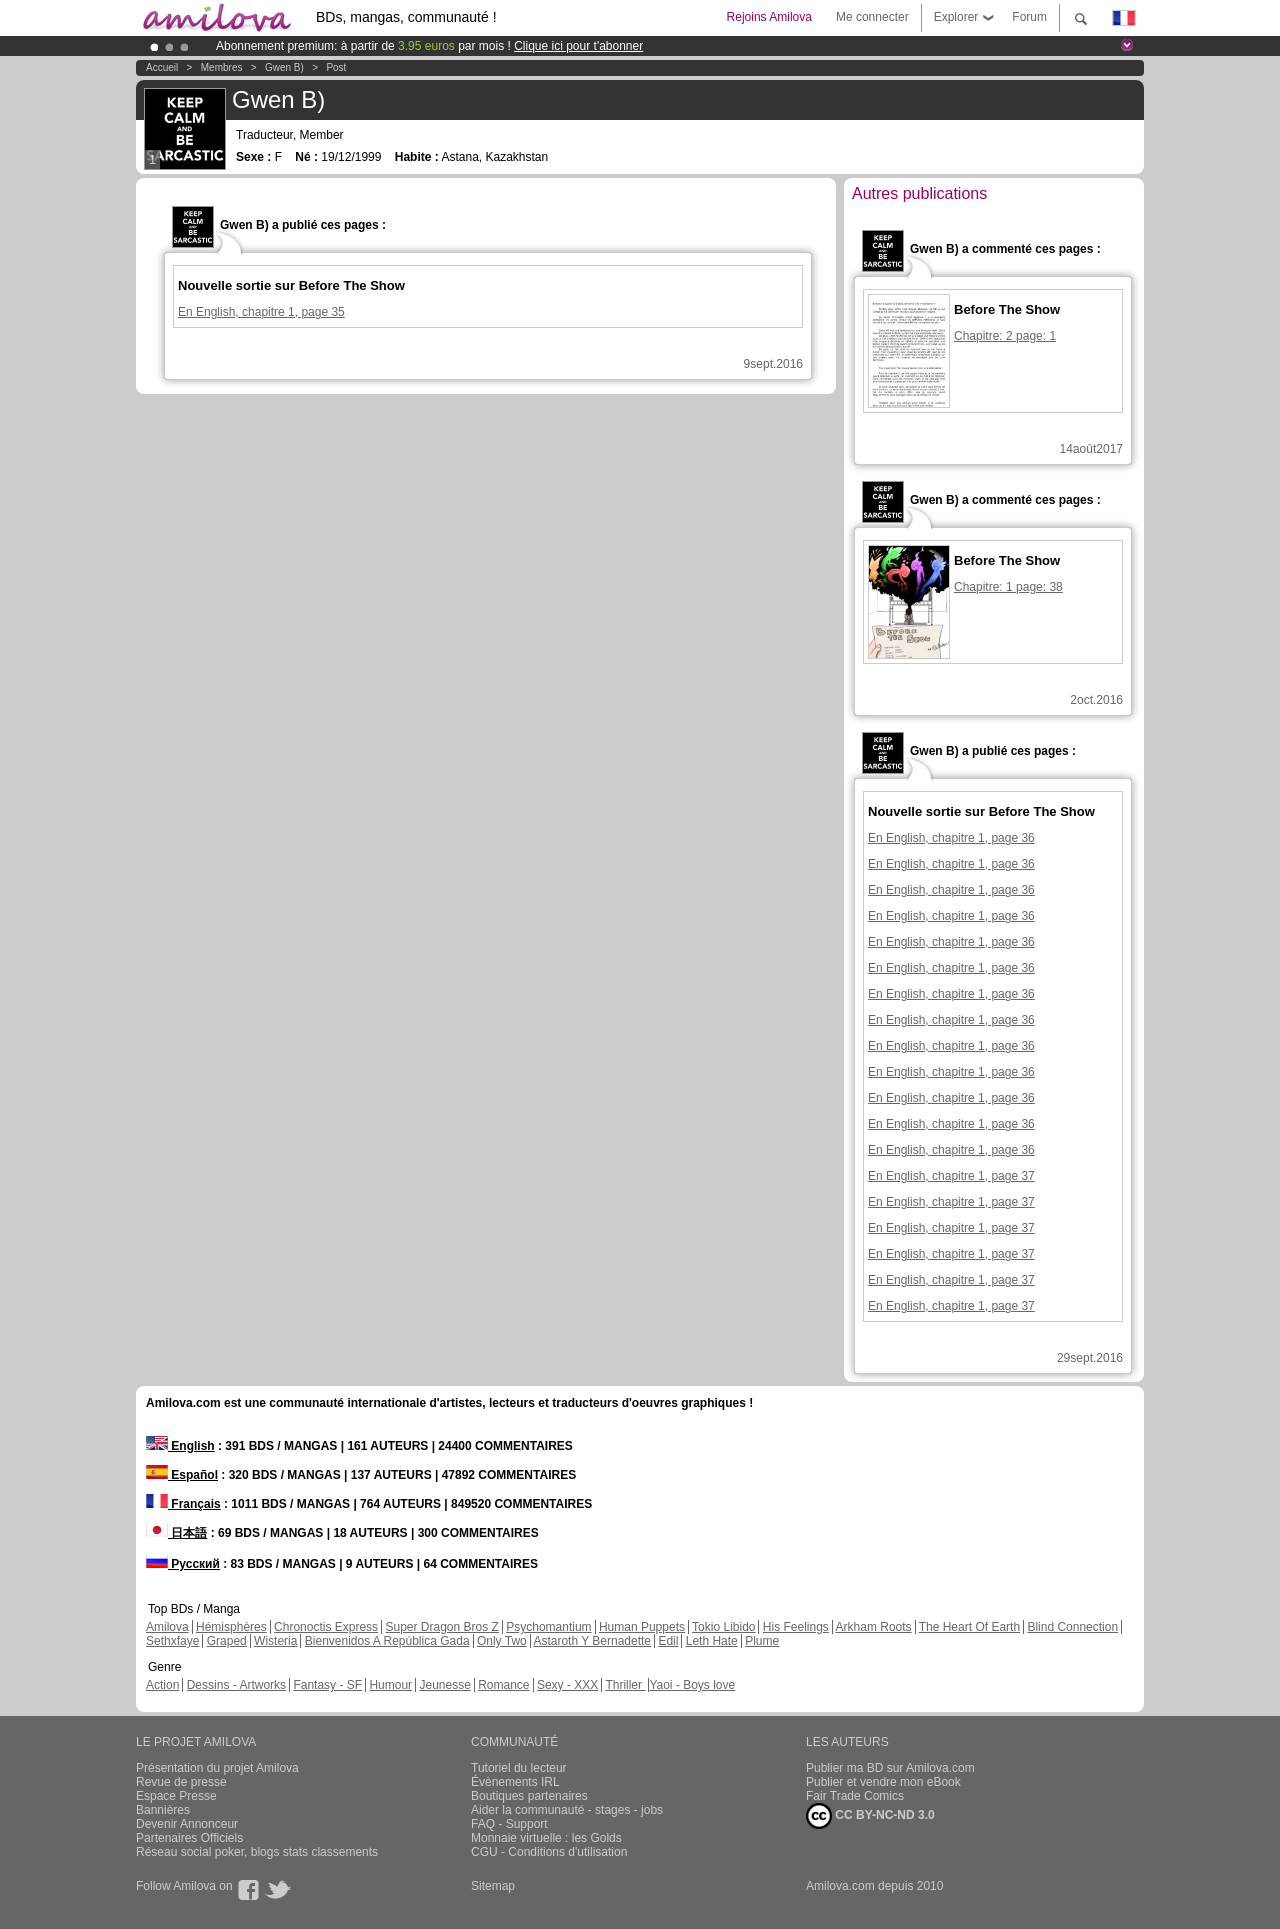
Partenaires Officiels (189, 1838)
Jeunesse (444, 1685)
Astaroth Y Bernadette (592, 1641)
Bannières (163, 1810)
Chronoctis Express (326, 1627)
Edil (668, 1641)
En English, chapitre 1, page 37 (951, 1176)
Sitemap (493, 1886)
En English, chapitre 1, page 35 (261, 312)
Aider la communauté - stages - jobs (567, 1810)
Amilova (167, 1627)
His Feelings (796, 1627)
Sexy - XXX (567, 1685)
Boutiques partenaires (529, 1796)
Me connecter (872, 17)
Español (182, 1475)
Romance (503, 1685)
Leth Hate (712, 1641)
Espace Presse (176, 1796)
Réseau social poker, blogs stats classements (257, 1852)
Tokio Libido (723, 1627)
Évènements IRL (515, 1782)
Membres (222, 67)
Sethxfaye (172, 1641)
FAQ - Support (509, 1824)
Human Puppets (642, 1627)
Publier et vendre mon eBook (883, 1782)
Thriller (625, 1685)
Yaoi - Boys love (692, 1685)
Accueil (162, 67)
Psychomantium (548, 1627)
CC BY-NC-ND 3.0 (870, 1816)
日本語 (176, 1533)
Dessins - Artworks (236, 1685)
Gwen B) (284, 67)
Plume (762, 1641)
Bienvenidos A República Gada (387, 1641)
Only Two (502, 1641)
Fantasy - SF (327, 1685)
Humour (390, 1685)
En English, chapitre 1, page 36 (951, 838)
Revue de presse (181, 1782)
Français (183, 1504)
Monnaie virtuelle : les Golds (546, 1838)
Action (162, 1685)
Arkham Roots (874, 1627)
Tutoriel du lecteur (519, 1768)
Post (336, 67)
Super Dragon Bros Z (441, 1627)
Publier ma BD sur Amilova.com (890, 1768)
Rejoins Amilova (769, 17)
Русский (183, 1564)
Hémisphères (231, 1627)
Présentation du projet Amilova (217, 1768)
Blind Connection (1072, 1627)
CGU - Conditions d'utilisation (549, 1852)
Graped (227, 1641)
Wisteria (275, 1641)
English (180, 1446)
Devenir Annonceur (187, 1824)
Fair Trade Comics (855, 1796)
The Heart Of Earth (969, 1627)
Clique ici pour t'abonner (578, 46)
